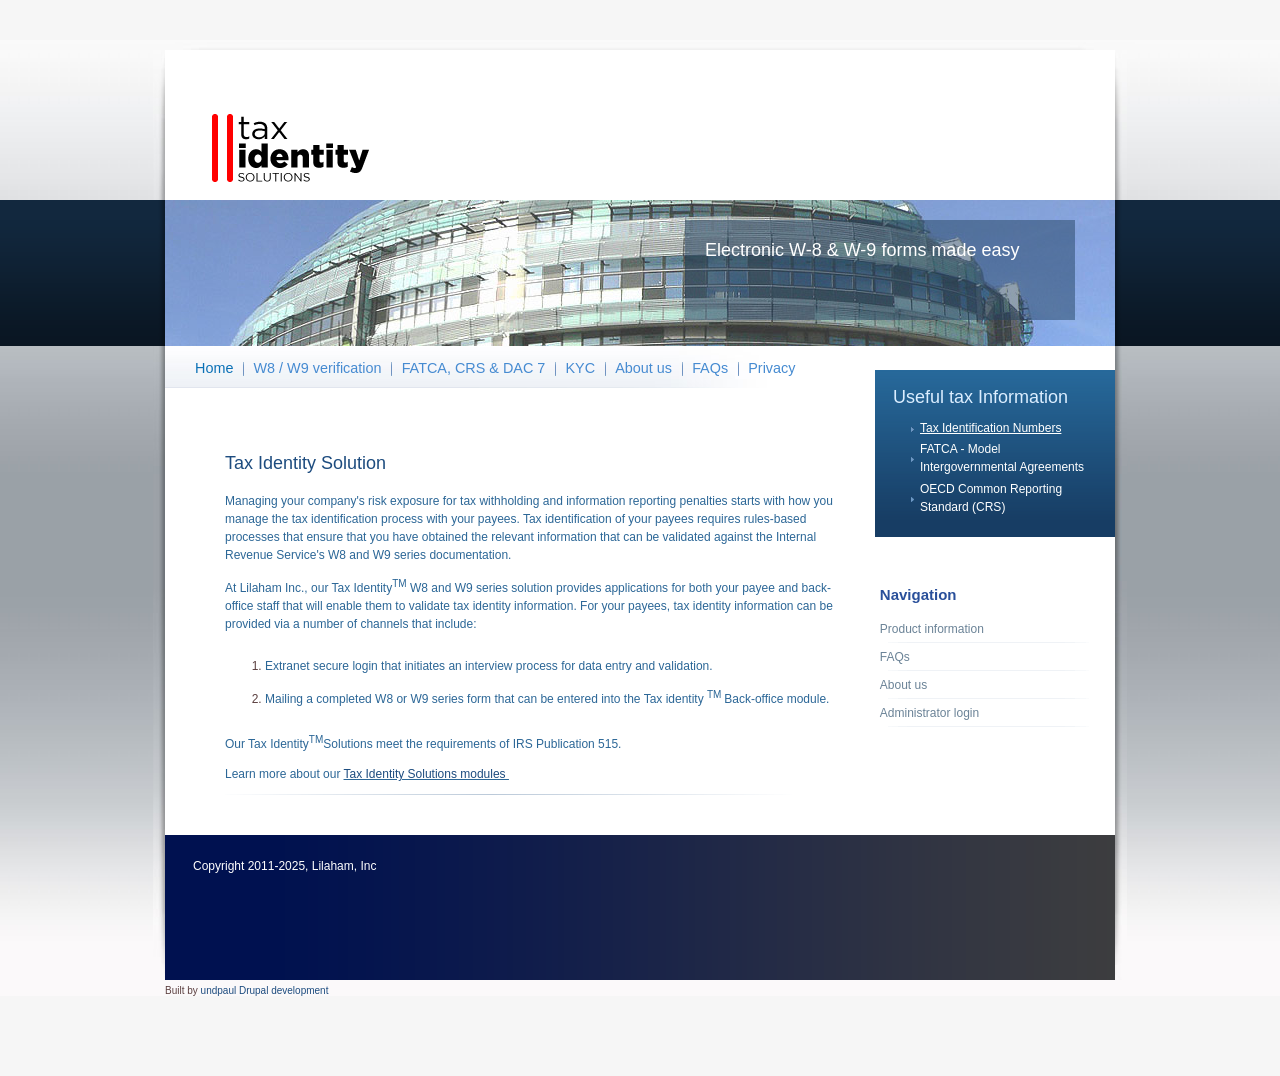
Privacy (771, 368)
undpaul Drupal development (265, 990)
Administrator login (929, 713)
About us (643, 368)
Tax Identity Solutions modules (426, 774)
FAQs (710, 368)
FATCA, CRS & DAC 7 (474, 368)
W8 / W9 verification (318, 368)
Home (214, 368)
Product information (932, 629)
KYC (580, 368)
